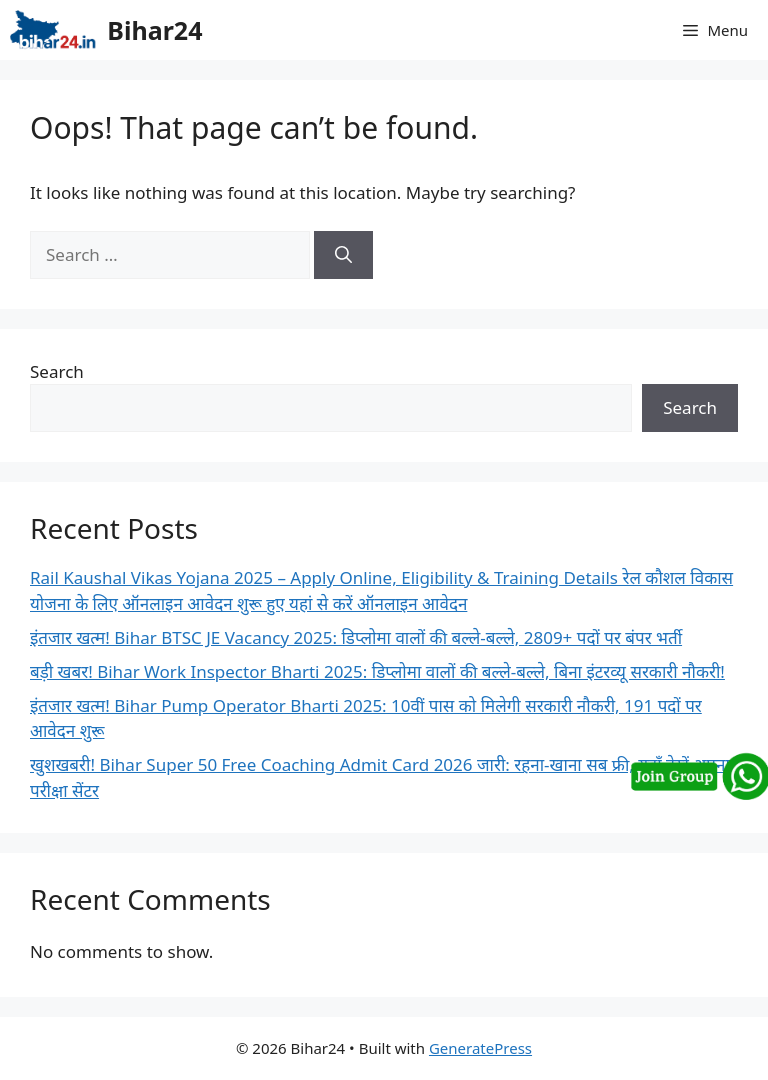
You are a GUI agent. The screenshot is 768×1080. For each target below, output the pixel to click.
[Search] (343, 255)
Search (57, 371)
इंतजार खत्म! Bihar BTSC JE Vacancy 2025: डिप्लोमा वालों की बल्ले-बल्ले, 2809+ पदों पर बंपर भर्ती (356, 637)
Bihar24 (154, 30)
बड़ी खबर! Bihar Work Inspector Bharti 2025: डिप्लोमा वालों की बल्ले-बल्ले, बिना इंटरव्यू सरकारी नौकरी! (377, 671)
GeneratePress (480, 1048)
